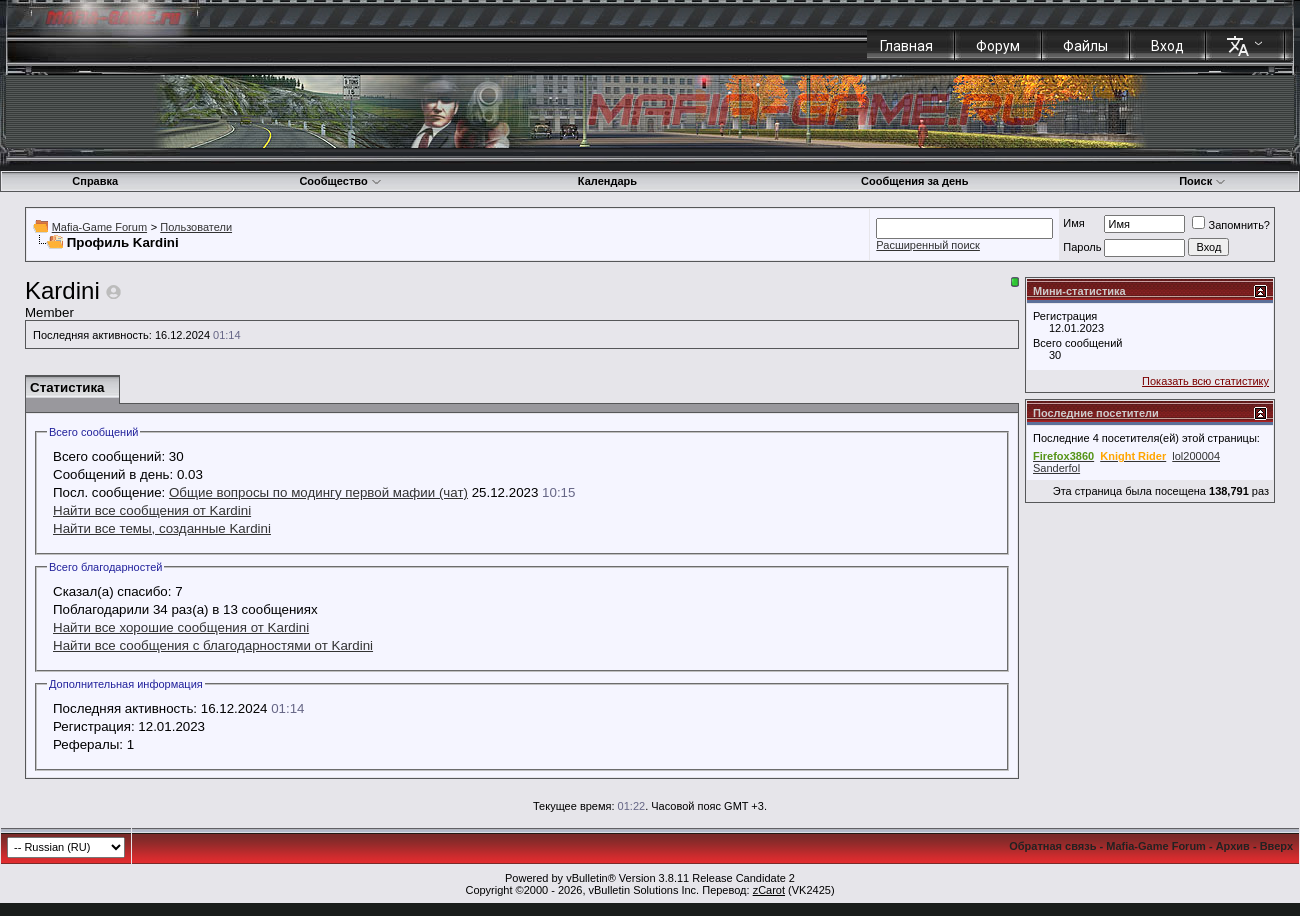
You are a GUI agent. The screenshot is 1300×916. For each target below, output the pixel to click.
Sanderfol (1056, 468)
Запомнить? (1231, 225)
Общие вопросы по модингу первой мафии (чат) (318, 492)
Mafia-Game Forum (99, 227)
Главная (906, 46)
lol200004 (1196, 456)
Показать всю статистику (1205, 381)
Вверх (1276, 846)
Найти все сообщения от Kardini (152, 510)
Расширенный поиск (928, 245)
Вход (1167, 46)
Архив (1233, 846)
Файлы (1085, 46)
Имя (1073, 223)
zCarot (769, 890)
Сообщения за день (914, 181)
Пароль (1082, 247)
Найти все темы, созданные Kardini (162, 528)
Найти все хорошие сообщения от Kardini (181, 627)
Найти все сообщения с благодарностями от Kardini (213, 645)
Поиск (1202, 181)
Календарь (607, 181)
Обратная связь (1052, 846)
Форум (998, 46)
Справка (95, 181)
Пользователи (196, 227)
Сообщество (340, 181)
